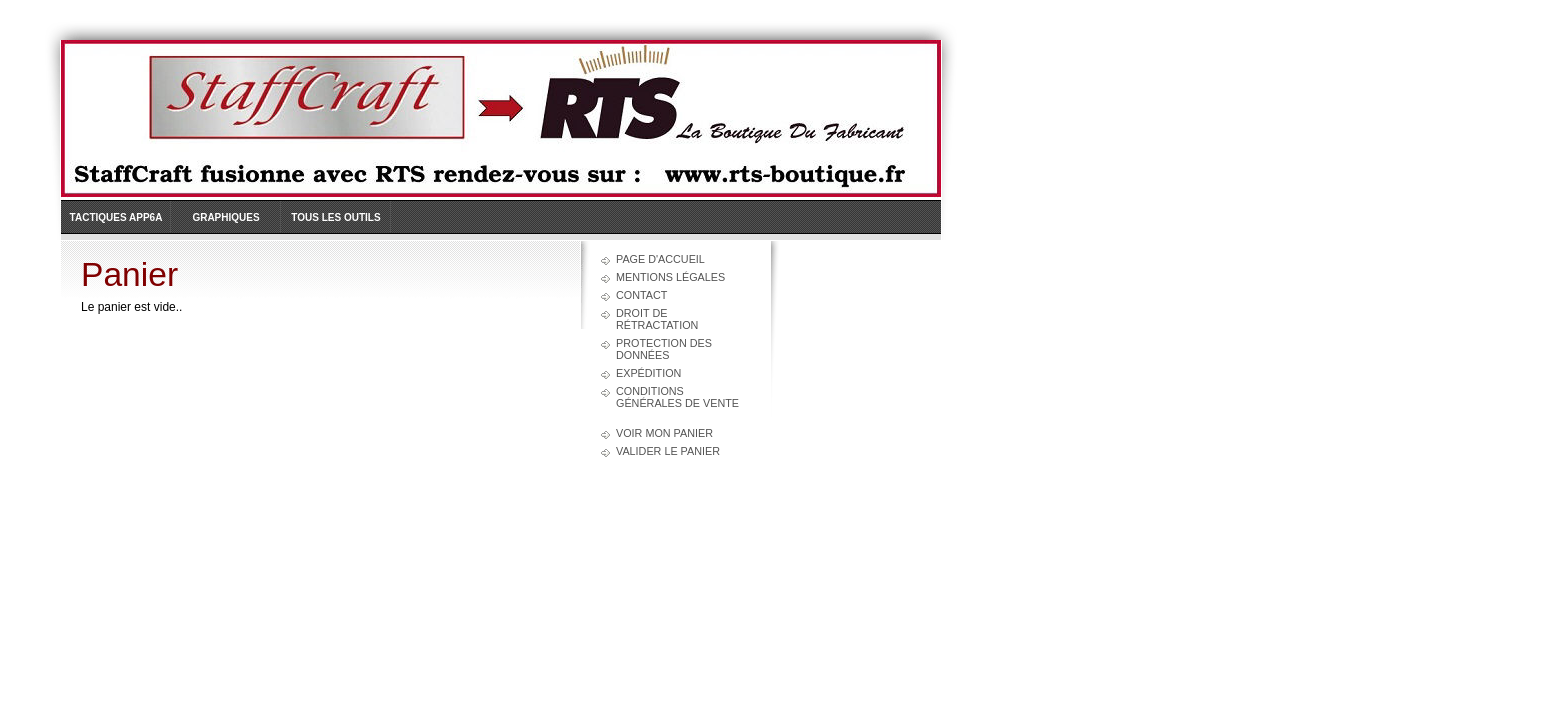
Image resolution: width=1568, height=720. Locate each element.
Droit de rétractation (657, 319)
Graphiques (225, 217)
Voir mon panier (664, 433)
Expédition (648, 373)
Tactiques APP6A (116, 217)
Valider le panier (668, 451)
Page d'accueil (660, 259)
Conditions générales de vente (677, 397)
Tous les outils (335, 217)
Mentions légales (670, 277)
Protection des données (664, 349)
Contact (641, 295)
